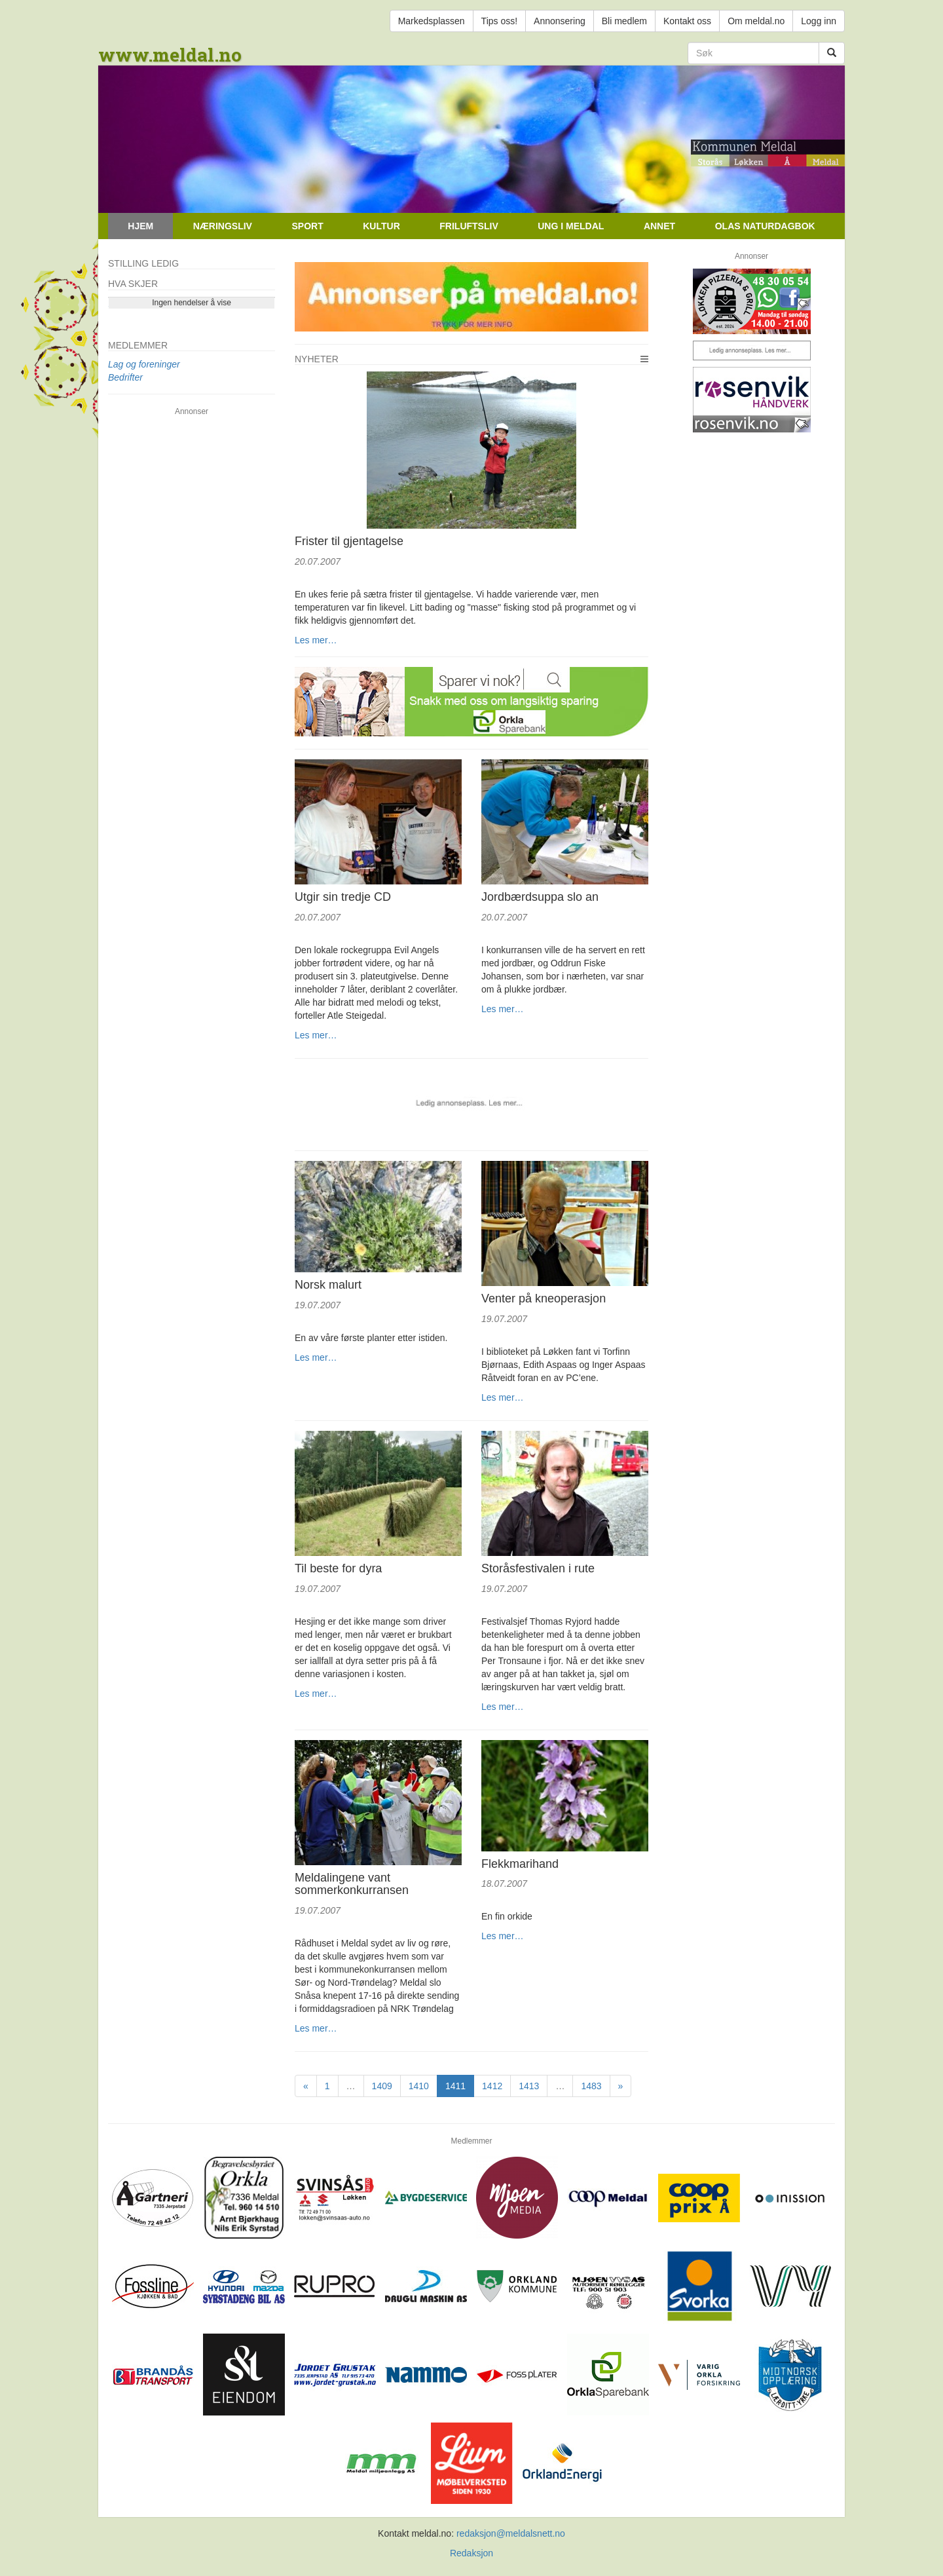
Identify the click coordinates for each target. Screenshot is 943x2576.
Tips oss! (499, 21)
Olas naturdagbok (765, 226)
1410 (419, 2086)
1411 (455, 2086)
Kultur (381, 226)
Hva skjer (133, 283)
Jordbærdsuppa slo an (540, 896)
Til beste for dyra (338, 1568)
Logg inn (818, 21)
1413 (529, 2086)
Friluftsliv (468, 226)
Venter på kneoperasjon (543, 1298)
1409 (382, 2086)
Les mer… (316, 640)
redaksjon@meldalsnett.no (510, 2533)
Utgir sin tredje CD (343, 896)
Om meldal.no (756, 21)
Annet (659, 226)
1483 (591, 2086)
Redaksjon (471, 2553)
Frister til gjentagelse (349, 541)
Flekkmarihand (520, 1863)
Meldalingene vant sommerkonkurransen (352, 1884)
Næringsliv (222, 226)
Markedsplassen (431, 21)
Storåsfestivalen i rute (538, 1568)
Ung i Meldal (571, 226)
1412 (492, 2086)
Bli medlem (624, 21)
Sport (307, 226)
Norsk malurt (328, 1284)
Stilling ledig (143, 263)
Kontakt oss (687, 21)
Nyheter (317, 359)
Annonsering (559, 21)
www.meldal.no (170, 55)
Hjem (140, 226)
